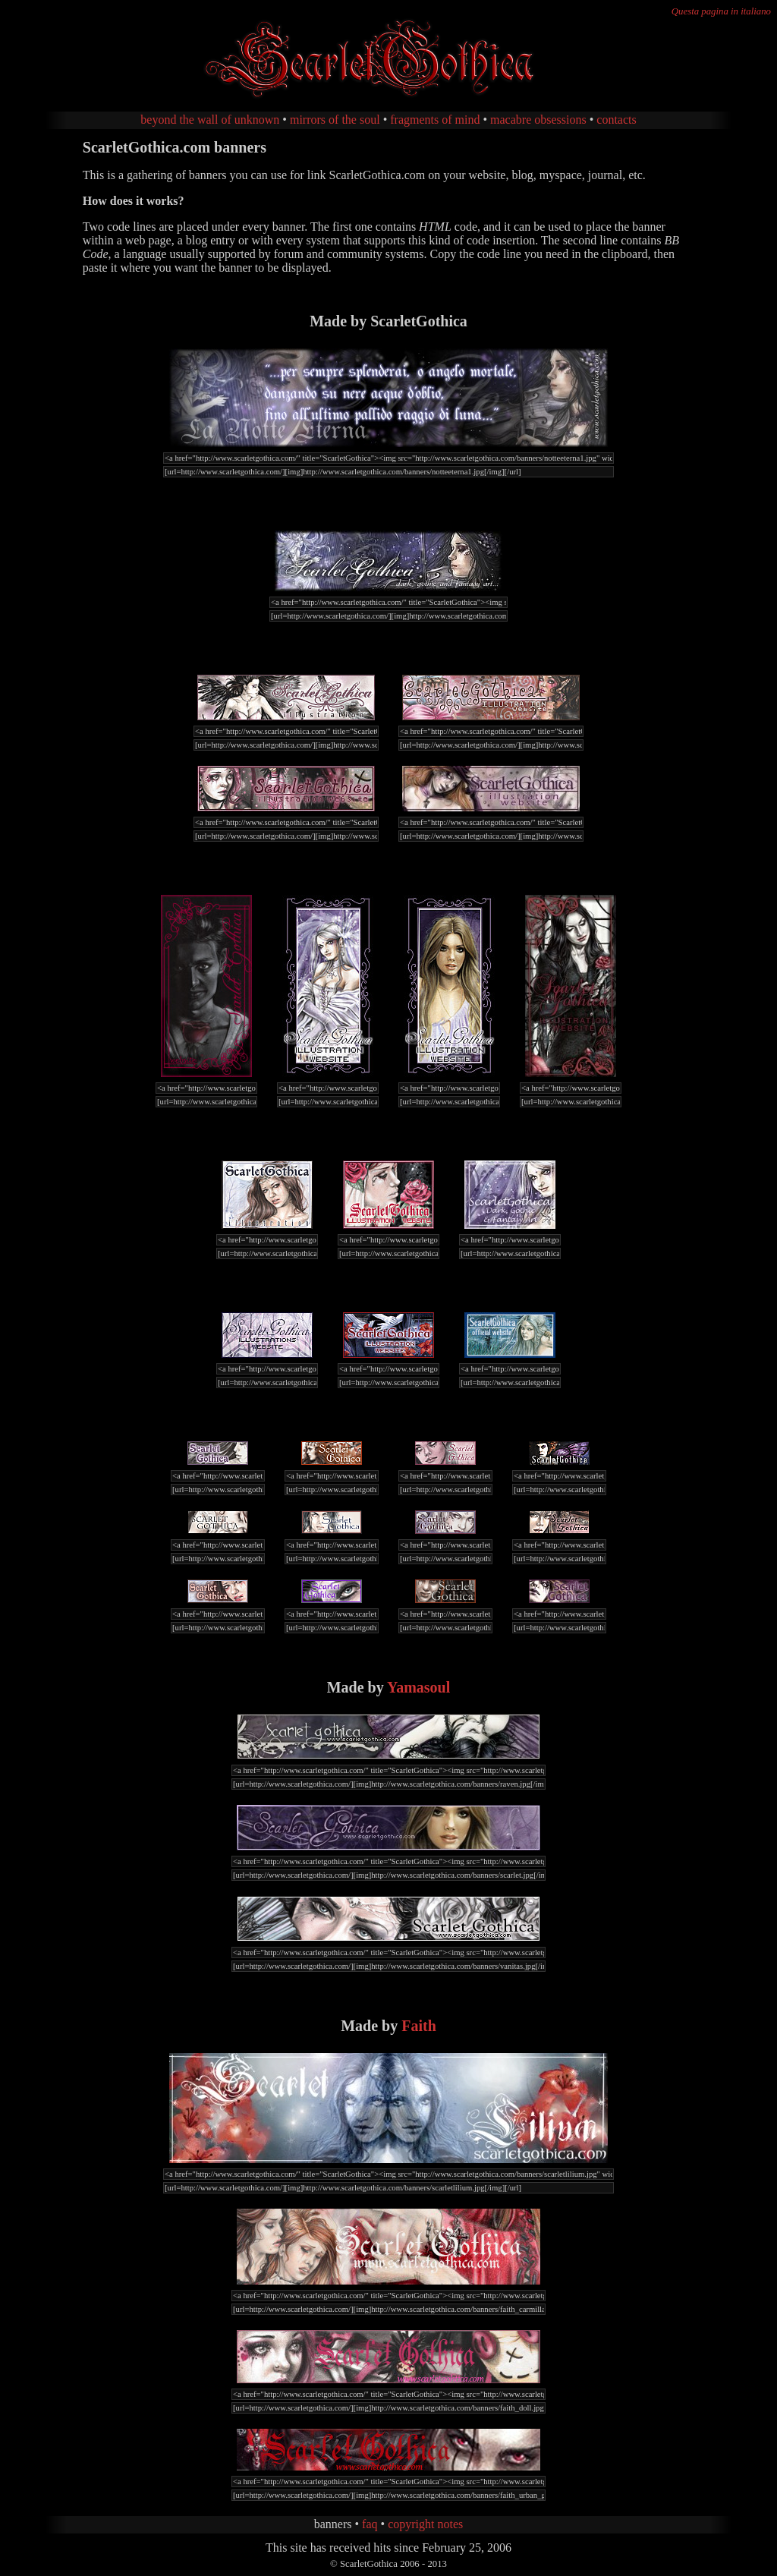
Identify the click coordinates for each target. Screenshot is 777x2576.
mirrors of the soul (335, 119)
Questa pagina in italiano (721, 11)
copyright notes (425, 2524)
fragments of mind (435, 119)
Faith (418, 2025)
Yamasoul (418, 1687)
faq (369, 2524)
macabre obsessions (538, 119)
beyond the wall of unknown (209, 119)
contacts (616, 119)
